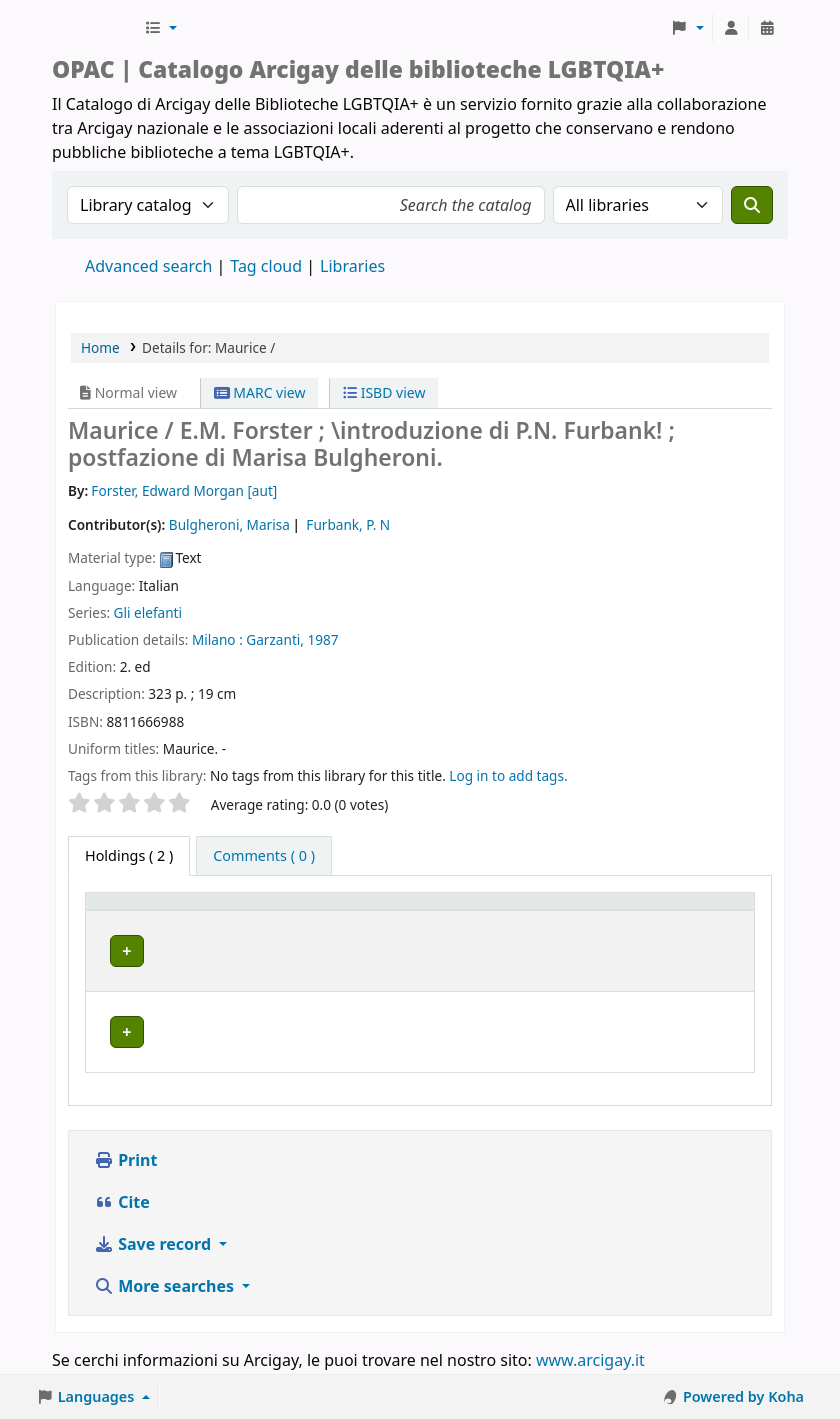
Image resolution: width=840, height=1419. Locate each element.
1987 (323, 639)
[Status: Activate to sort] (692, 920)
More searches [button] (166, 1288)
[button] (160, 28)
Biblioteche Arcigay (96, 28)
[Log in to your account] (731, 28)
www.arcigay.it (590, 1362)
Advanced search (148, 266)
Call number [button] (529, 929)
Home (100, 347)
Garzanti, (275, 639)
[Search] (752, 205)
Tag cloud (266, 266)
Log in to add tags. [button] (508, 775)
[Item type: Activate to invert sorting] (135, 920)
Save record (154, 1246)
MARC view (260, 392)
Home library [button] (239, 929)
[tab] (264, 856)
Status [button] (662, 929)
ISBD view (384, 392)
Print (125, 1162)
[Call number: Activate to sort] (554, 920)
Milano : (217, 639)
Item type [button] (111, 920)
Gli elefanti (148, 612)
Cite (122, 1204)
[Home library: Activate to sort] (330, 920)
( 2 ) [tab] (129, 855)
